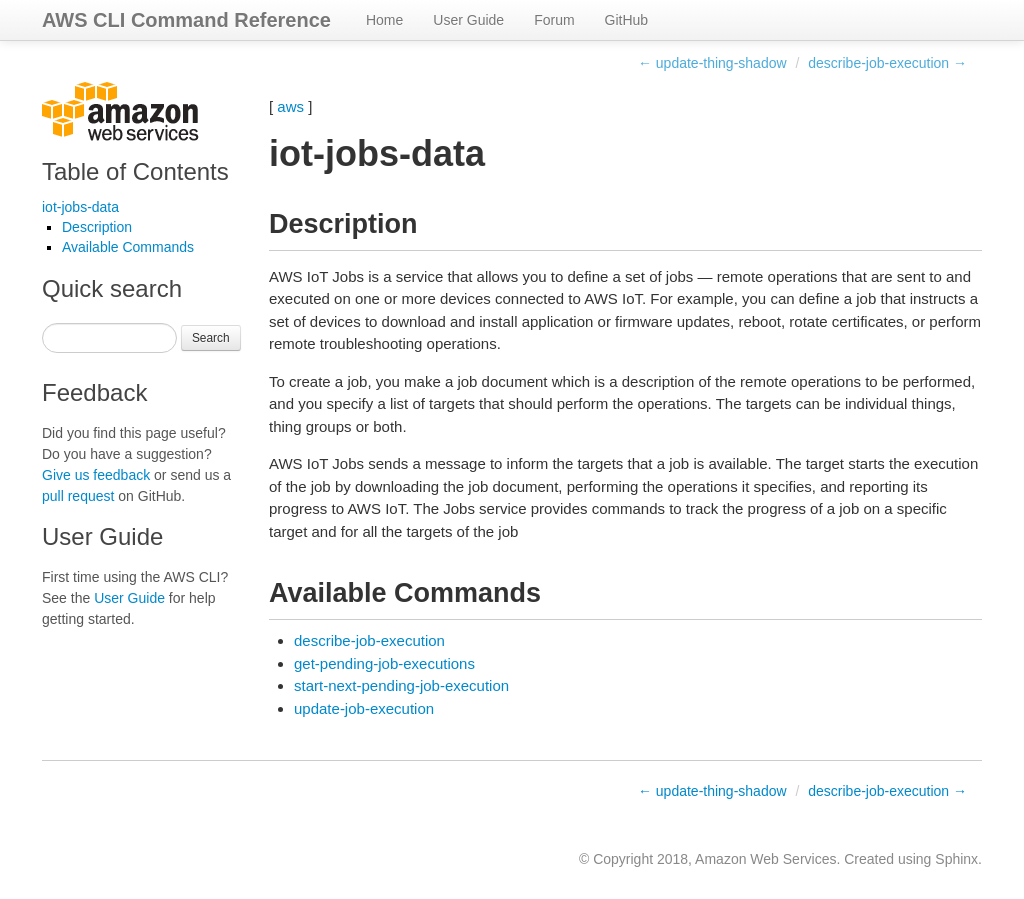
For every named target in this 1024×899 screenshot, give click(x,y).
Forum (554, 20)
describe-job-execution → (887, 63)
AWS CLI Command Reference (186, 20)
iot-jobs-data (80, 207)
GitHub (627, 20)
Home (384, 20)
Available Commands (128, 247)
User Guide (468, 20)
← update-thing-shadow (712, 63)
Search (211, 338)
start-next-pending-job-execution (401, 685)
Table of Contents (135, 171)
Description (97, 227)
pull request (78, 496)
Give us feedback (96, 475)
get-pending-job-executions (384, 663)
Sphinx (956, 859)
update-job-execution (364, 708)
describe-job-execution (369, 640)
